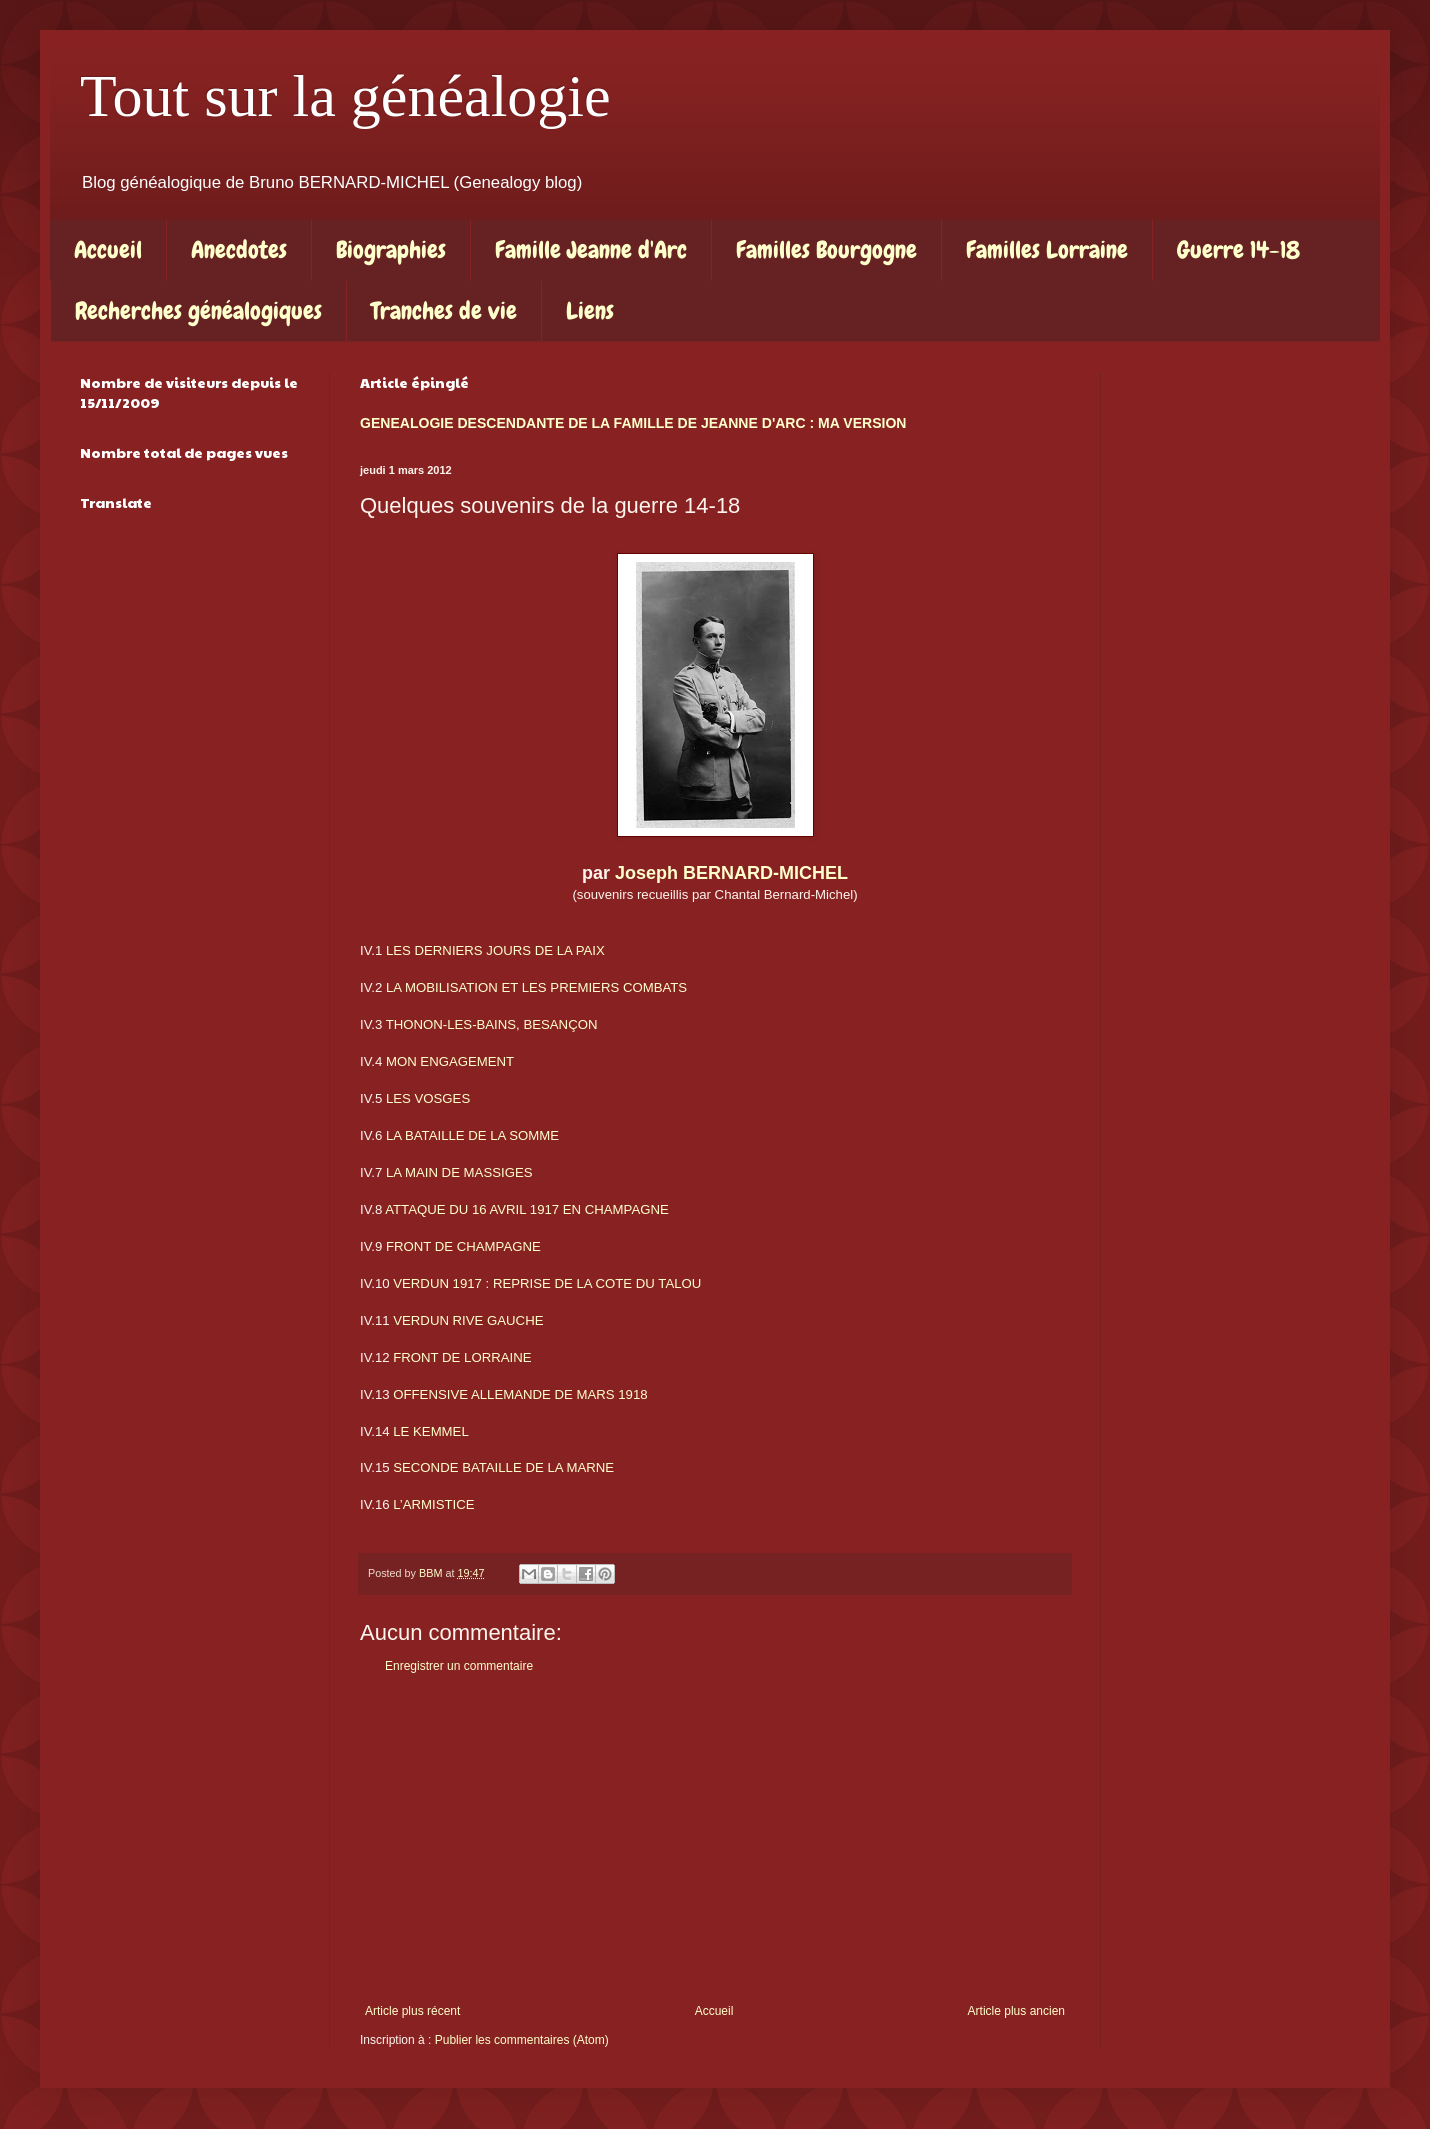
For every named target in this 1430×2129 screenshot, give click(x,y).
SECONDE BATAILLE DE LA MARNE (503, 1467)
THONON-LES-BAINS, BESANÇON (492, 1024)
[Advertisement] (715, 1839)
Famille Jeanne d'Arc (591, 249)
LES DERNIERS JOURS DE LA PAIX (495, 950)
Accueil (108, 249)
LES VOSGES (428, 1098)
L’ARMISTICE (433, 1504)
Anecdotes (239, 249)
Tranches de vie (444, 310)
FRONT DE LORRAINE (462, 1357)
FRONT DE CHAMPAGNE (463, 1246)
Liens (590, 310)
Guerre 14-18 (1238, 249)
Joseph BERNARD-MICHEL (731, 873)
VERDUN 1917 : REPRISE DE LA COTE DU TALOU (547, 1283)
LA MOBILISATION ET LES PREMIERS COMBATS (536, 987)
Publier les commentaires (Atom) (522, 2040)
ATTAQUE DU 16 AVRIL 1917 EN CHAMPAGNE (527, 1209)
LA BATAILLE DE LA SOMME (472, 1135)
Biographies (391, 249)
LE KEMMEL (431, 1431)
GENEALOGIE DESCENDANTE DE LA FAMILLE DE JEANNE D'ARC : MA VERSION (633, 423)
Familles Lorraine (1047, 249)
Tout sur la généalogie (345, 96)
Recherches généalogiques (198, 310)
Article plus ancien (1016, 2011)
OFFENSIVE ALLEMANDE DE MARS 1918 (520, 1394)
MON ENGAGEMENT (450, 1061)
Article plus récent (412, 2011)
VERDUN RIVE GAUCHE (468, 1320)
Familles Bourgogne (826, 249)
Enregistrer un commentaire (459, 1666)
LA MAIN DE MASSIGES (459, 1172)
